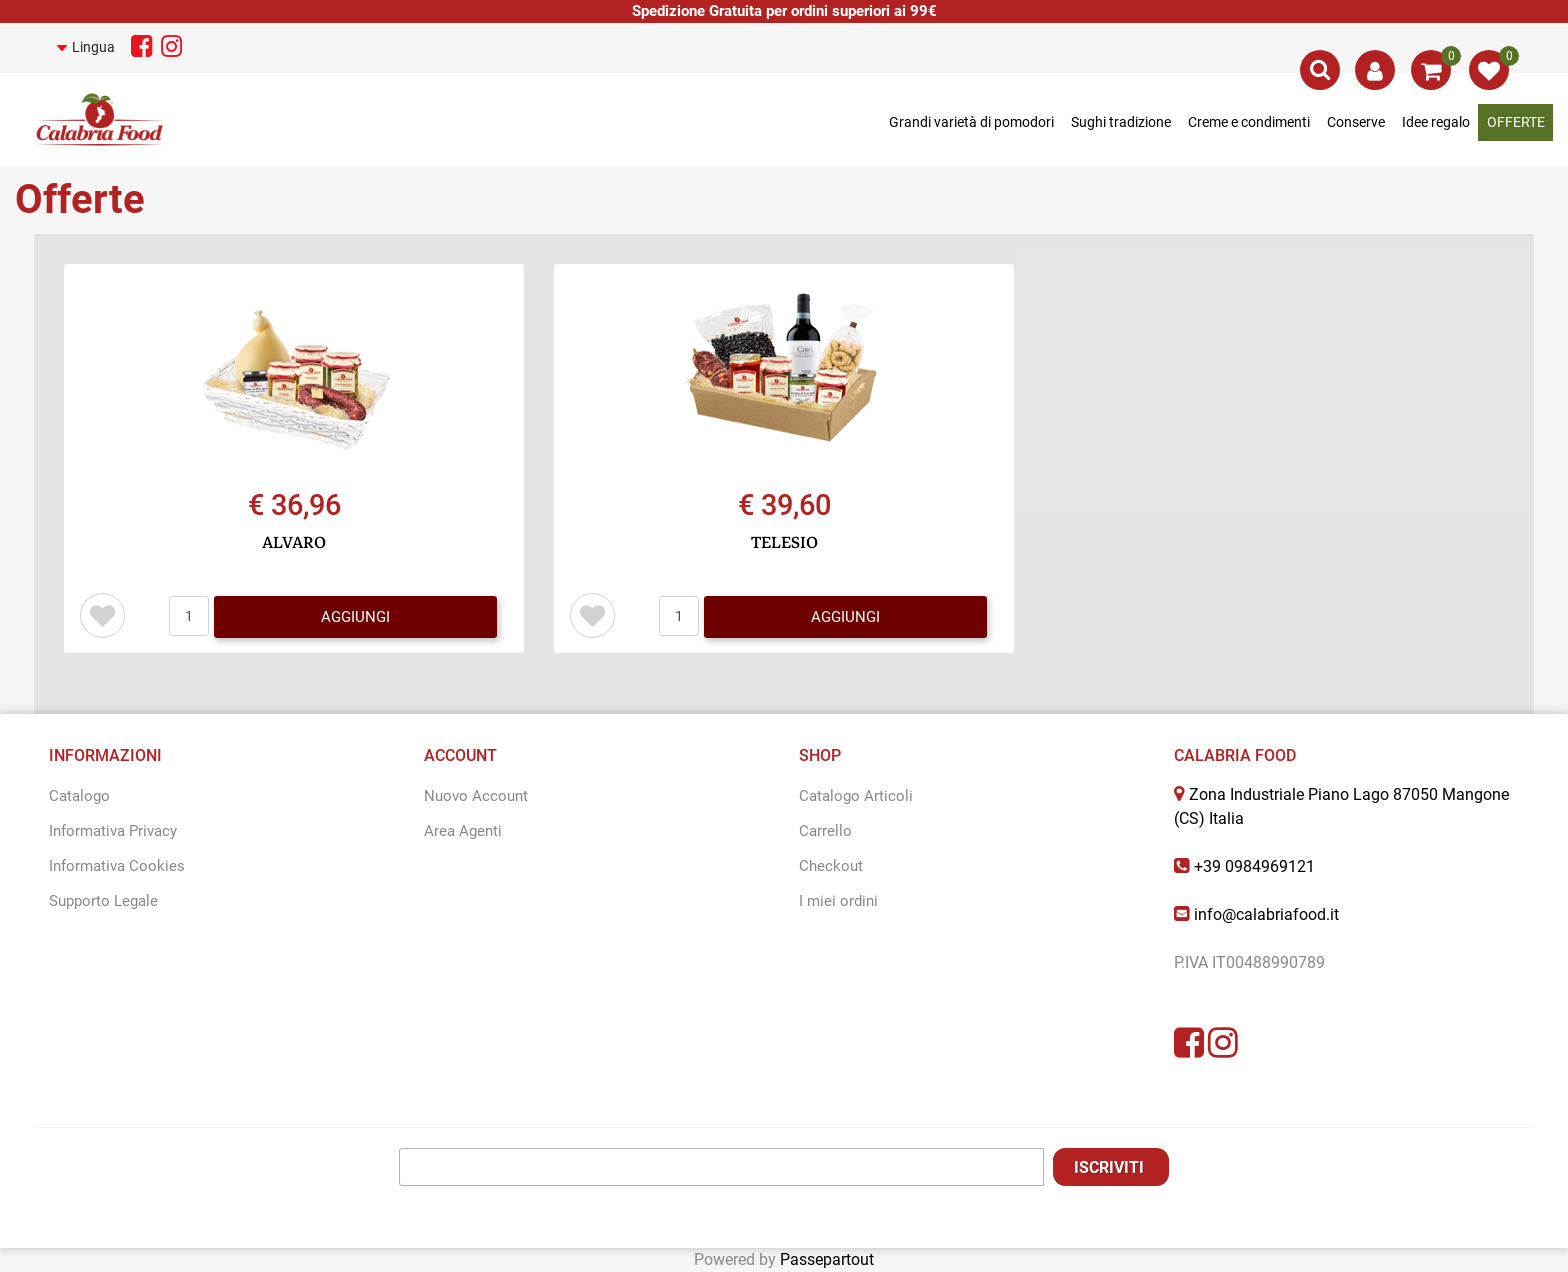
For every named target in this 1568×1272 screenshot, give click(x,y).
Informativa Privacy (113, 831)
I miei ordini (838, 901)
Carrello (825, 831)
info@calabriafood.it (1266, 914)
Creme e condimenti (1249, 122)
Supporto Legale (103, 901)
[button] (90, 47)
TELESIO (784, 543)
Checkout (831, 866)
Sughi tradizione (1121, 122)
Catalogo (79, 796)
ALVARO (294, 543)
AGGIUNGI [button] (355, 617)
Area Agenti (463, 831)
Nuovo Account (476, 796)
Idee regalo (1436, 122)
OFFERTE (1516, 122)
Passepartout (827, 1259)
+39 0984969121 (1254, 866)
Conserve (1356, 122)
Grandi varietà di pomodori (971, 122)
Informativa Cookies (117, 866)
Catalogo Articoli (856, 796)
